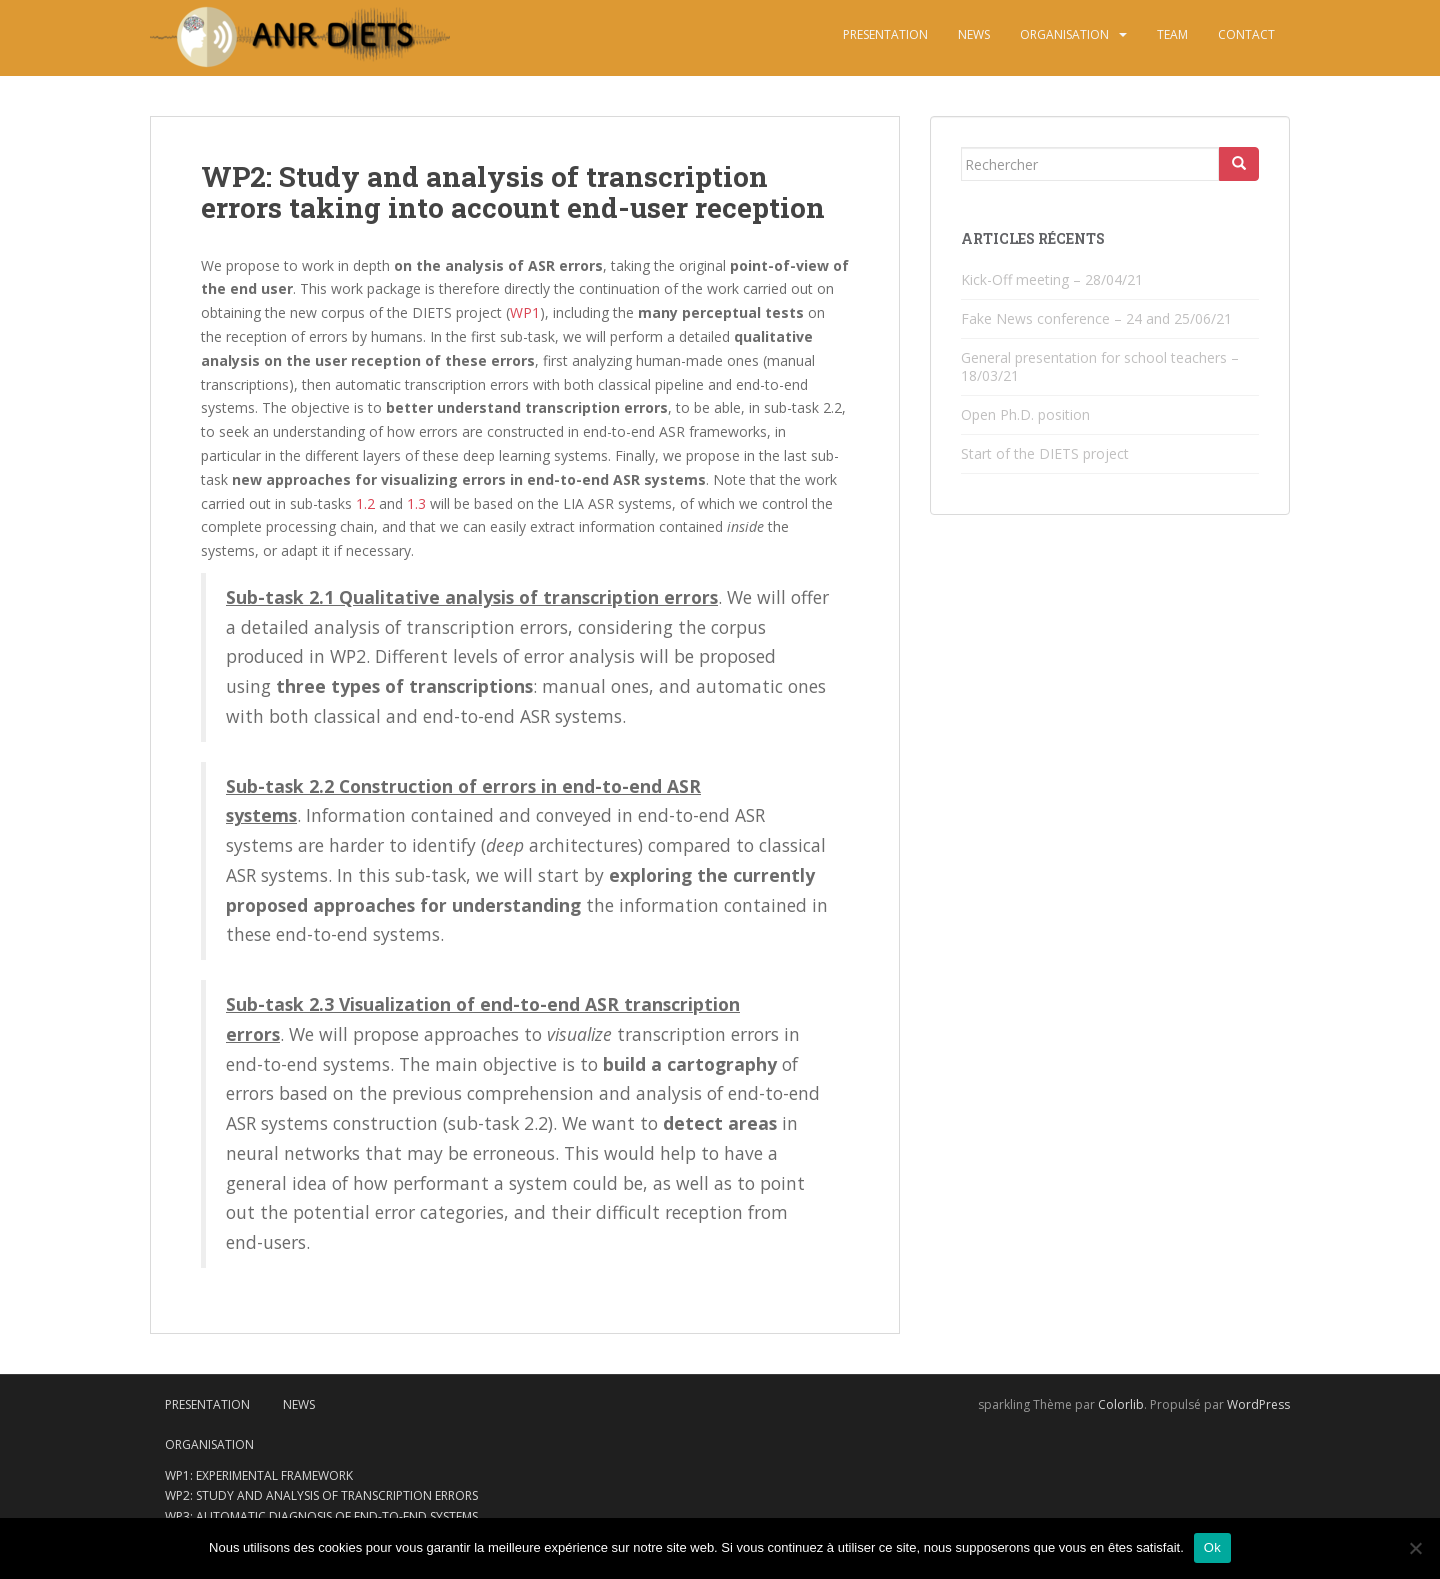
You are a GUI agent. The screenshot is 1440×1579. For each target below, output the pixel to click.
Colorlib (1121, 1404)
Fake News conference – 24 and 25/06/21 (1096, 318)
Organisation (1064, 34)
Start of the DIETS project (1045, 453)
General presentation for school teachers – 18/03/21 (1100, 366)
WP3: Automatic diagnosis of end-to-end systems (321, 1516)
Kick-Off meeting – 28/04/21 (1052, 279)
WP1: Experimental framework (259, 1475)
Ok (1212, 1547)
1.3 (416, 503)
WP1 (525, 312)
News (974, 34)
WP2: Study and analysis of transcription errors (321, 1495)
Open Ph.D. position (1025, 414)
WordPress (1258, 1404)
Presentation (885, 34)
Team (1172, 34)
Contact (1246, 34)
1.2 (365, 503)
